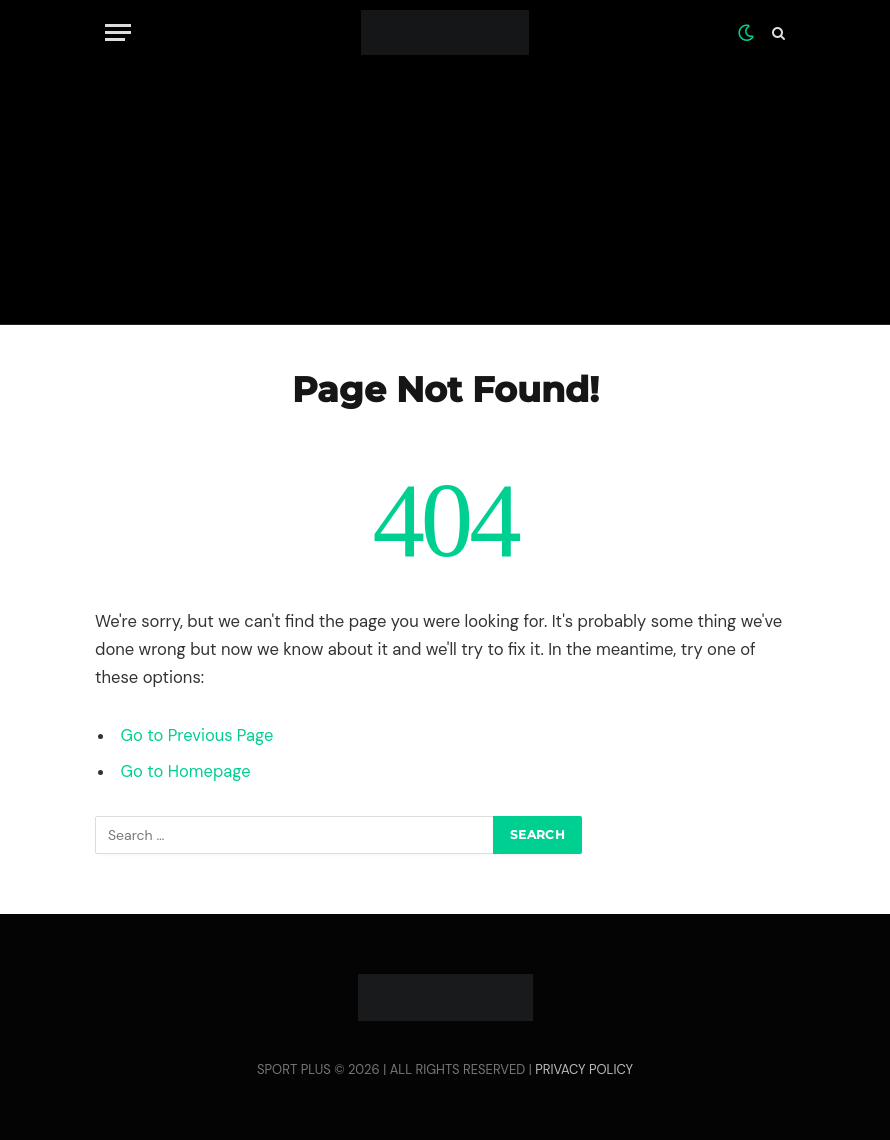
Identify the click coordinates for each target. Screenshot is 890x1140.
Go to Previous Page (197, 735)
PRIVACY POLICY (584, 1069)
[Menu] (118, 32)
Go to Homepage (186, 771)
